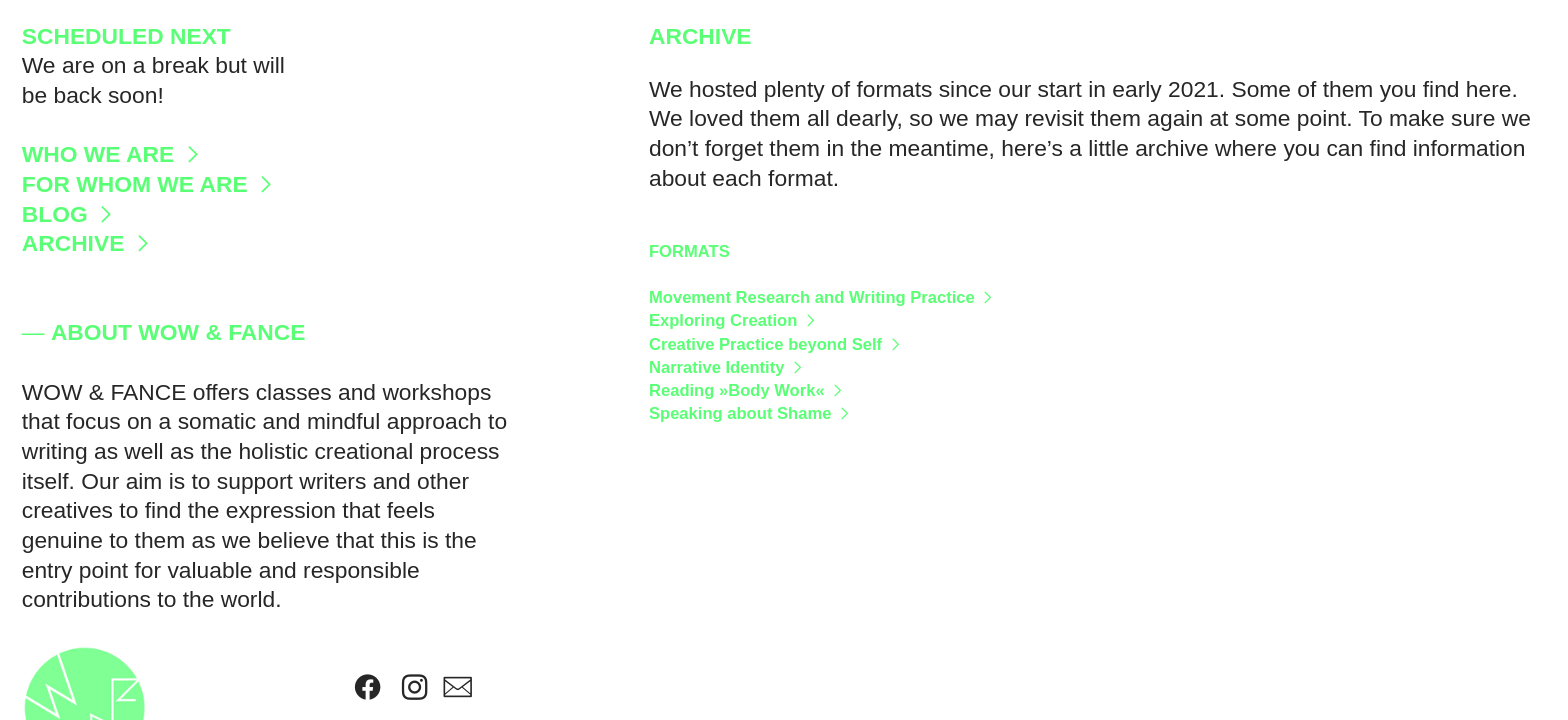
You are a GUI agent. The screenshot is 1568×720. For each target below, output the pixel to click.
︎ (457, 688)
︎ (414, 688)
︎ (367, 688)
